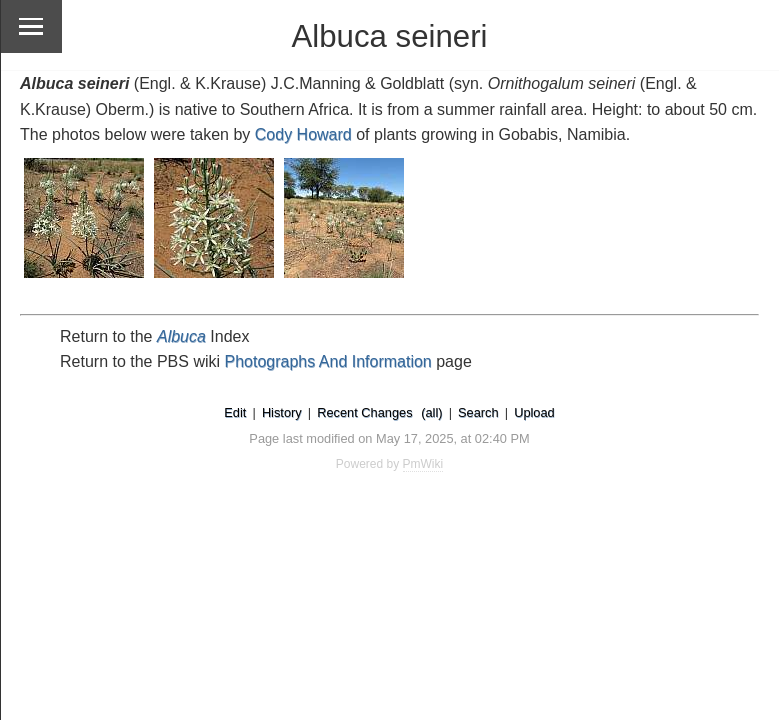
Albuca (181, 336)
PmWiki (423, 464)
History (282, 412)
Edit (235, 412)
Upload (534, 412)
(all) (431, 412)
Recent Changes (364, 412)
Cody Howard (303, 134)
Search (478, 412)
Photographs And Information (328, 361)
